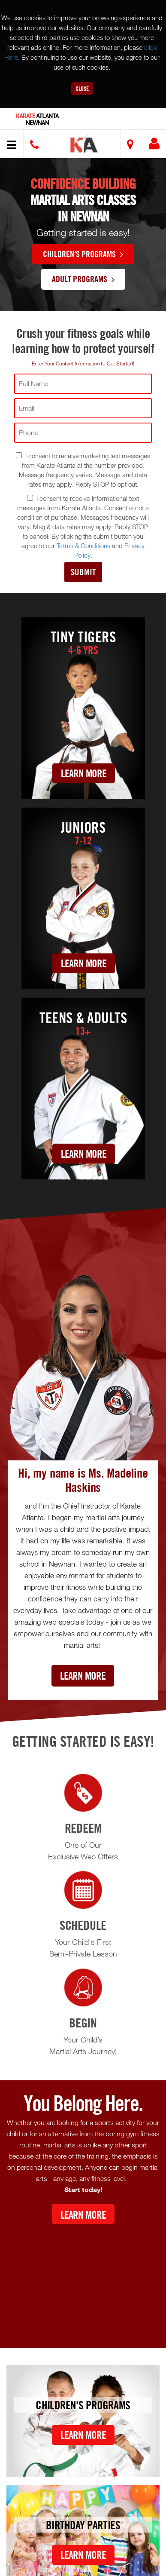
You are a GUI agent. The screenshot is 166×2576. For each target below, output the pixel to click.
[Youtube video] (83, 2279)
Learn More (83, 772)
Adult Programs (83, 278)
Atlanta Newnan (37, 119)
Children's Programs (83, 253)
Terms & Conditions (83, 545)
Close (82, 88)
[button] (84, 145)
